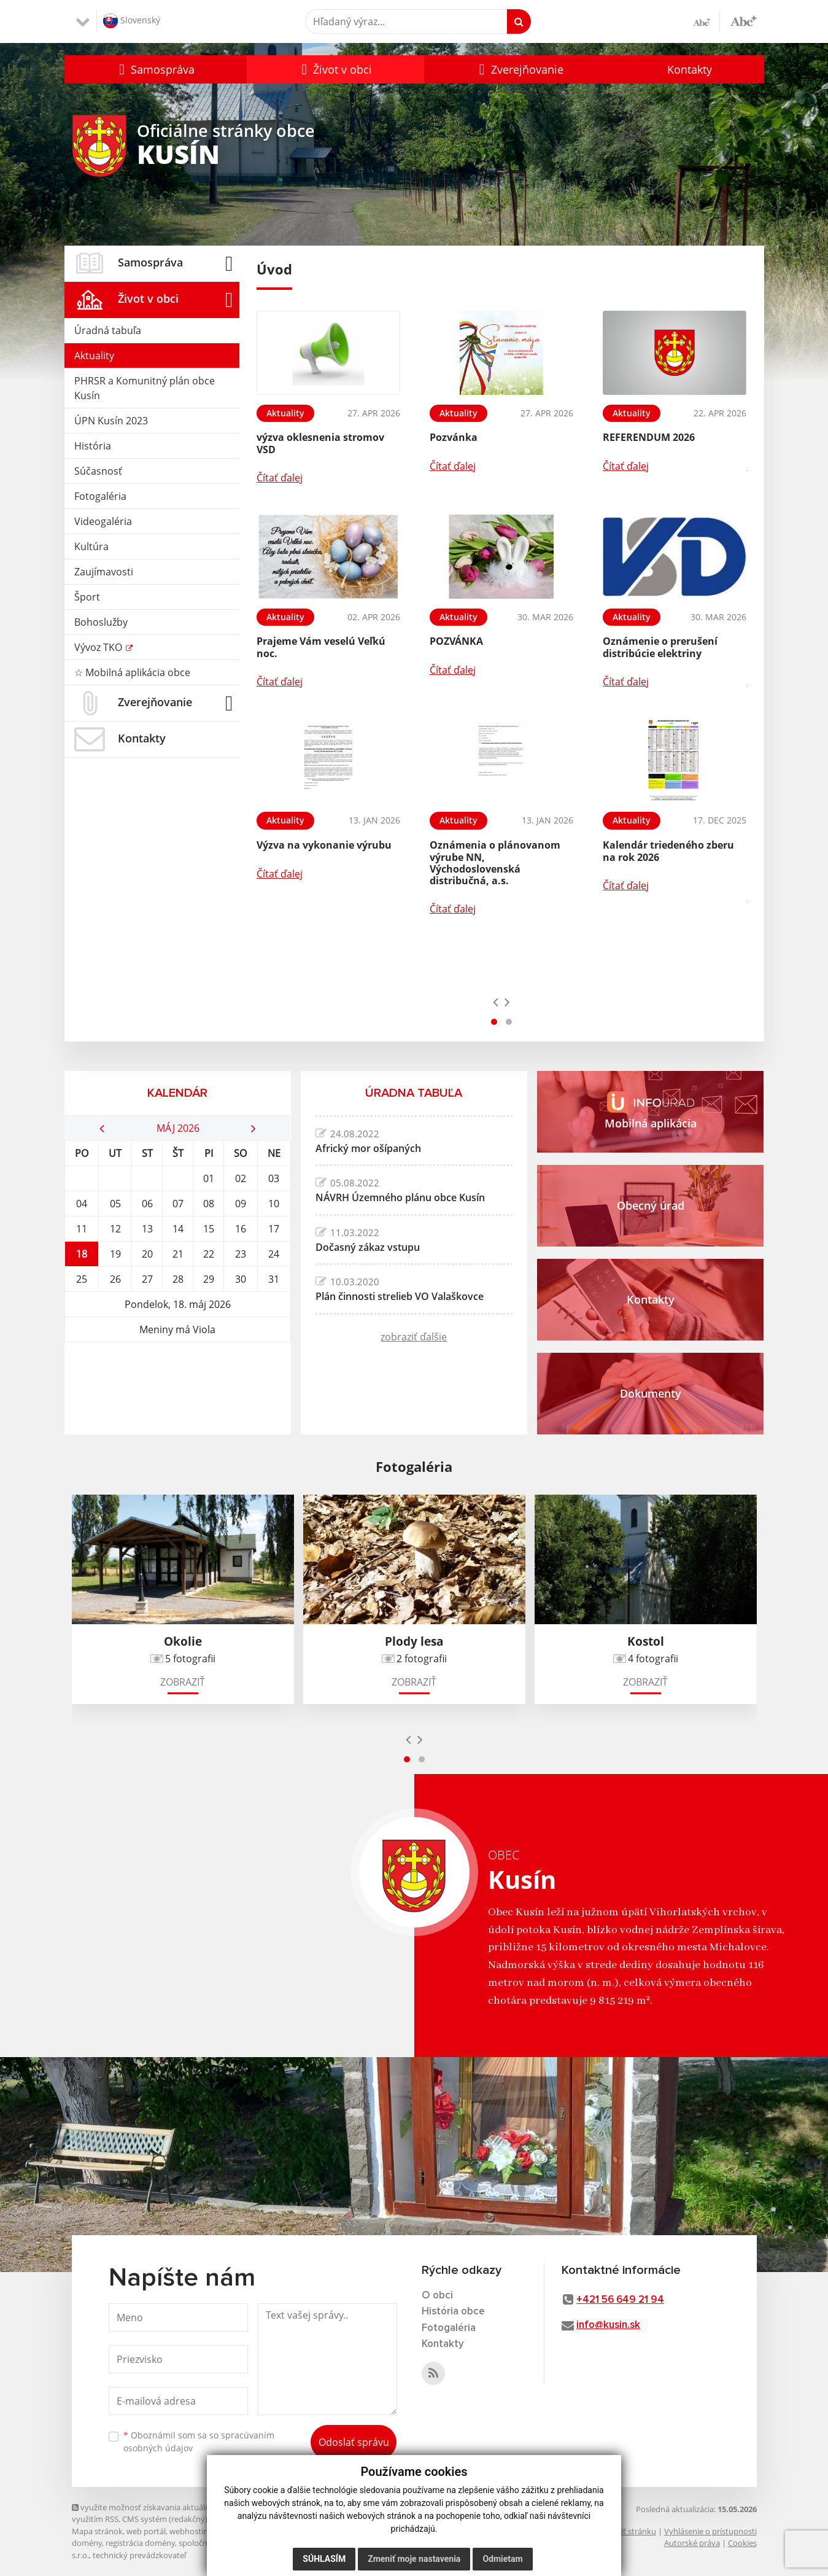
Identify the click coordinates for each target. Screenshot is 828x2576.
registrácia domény (140, 2542)
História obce (453, 2311)
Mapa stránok (97, 2531)
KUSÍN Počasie (177, 1388)
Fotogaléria (100, 496)
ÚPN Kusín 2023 (111, 420)
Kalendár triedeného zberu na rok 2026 (668, 850)
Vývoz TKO (99, 647)
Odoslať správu (354, 2442)
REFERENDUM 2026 (649, 437)
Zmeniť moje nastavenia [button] (414, 2559)
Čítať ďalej (280, 477)
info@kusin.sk (608, 2325)
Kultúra (91, 546)
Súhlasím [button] (324, 2559)
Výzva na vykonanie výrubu (324, 845)
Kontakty (689, 69)
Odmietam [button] (502, 2559)
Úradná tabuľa (107, 330)
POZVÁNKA (456, 641)
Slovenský (131, 21)
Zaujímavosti (103, 571)
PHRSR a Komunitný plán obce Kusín (144, 388)
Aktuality (94, 355)
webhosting (190, 2531)
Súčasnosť (98, 471)
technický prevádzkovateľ (139, 2555)
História (92, 446)
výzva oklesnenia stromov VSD (320, 443)
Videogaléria (103, 521)
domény (87, 2542)
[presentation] (495, 1001)
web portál (146, 2531)
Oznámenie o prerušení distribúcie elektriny (660, 647)
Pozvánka (454, 437)
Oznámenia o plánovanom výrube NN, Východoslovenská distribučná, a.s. (495, 862)
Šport (87, 597)
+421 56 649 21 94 (620, 2300)
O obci (437, 2295)
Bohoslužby (101, 622)
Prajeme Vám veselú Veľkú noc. (321, 647)
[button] (155, 69)
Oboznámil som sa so (198, 2441)
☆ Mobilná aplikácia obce (132, 672)
